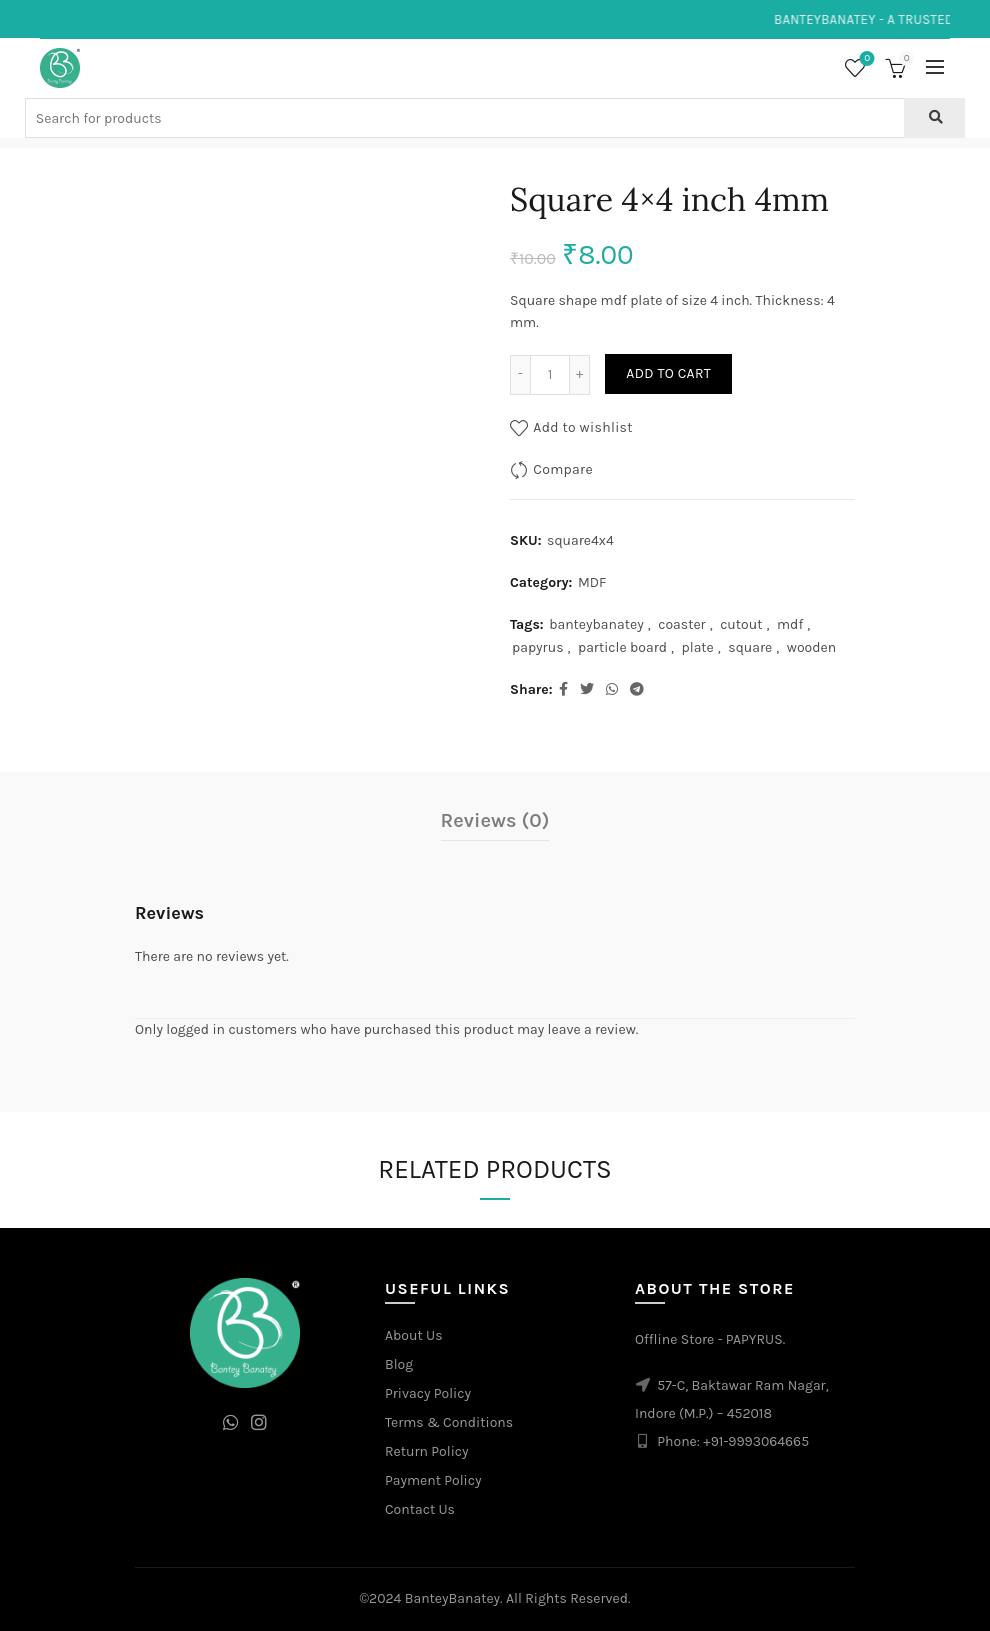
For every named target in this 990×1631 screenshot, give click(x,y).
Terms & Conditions (449, 1422)
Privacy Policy (428, 1393)
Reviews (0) (495, 820)
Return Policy (427, 1451)
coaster (681, 624)
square (750, 647)
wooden (811, 647)
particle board (622, 647)
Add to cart (668, 373)
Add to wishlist (583, 426)
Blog (399, 1364)
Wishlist (865, 59)
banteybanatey (596, 624)
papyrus (538, 647)
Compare (563, 468)
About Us (414, 1335)
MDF (592, 582)
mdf (790, 624)
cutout (741, 624)
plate (698, 647)
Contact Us (420, 1509)
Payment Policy (433, 1480)
